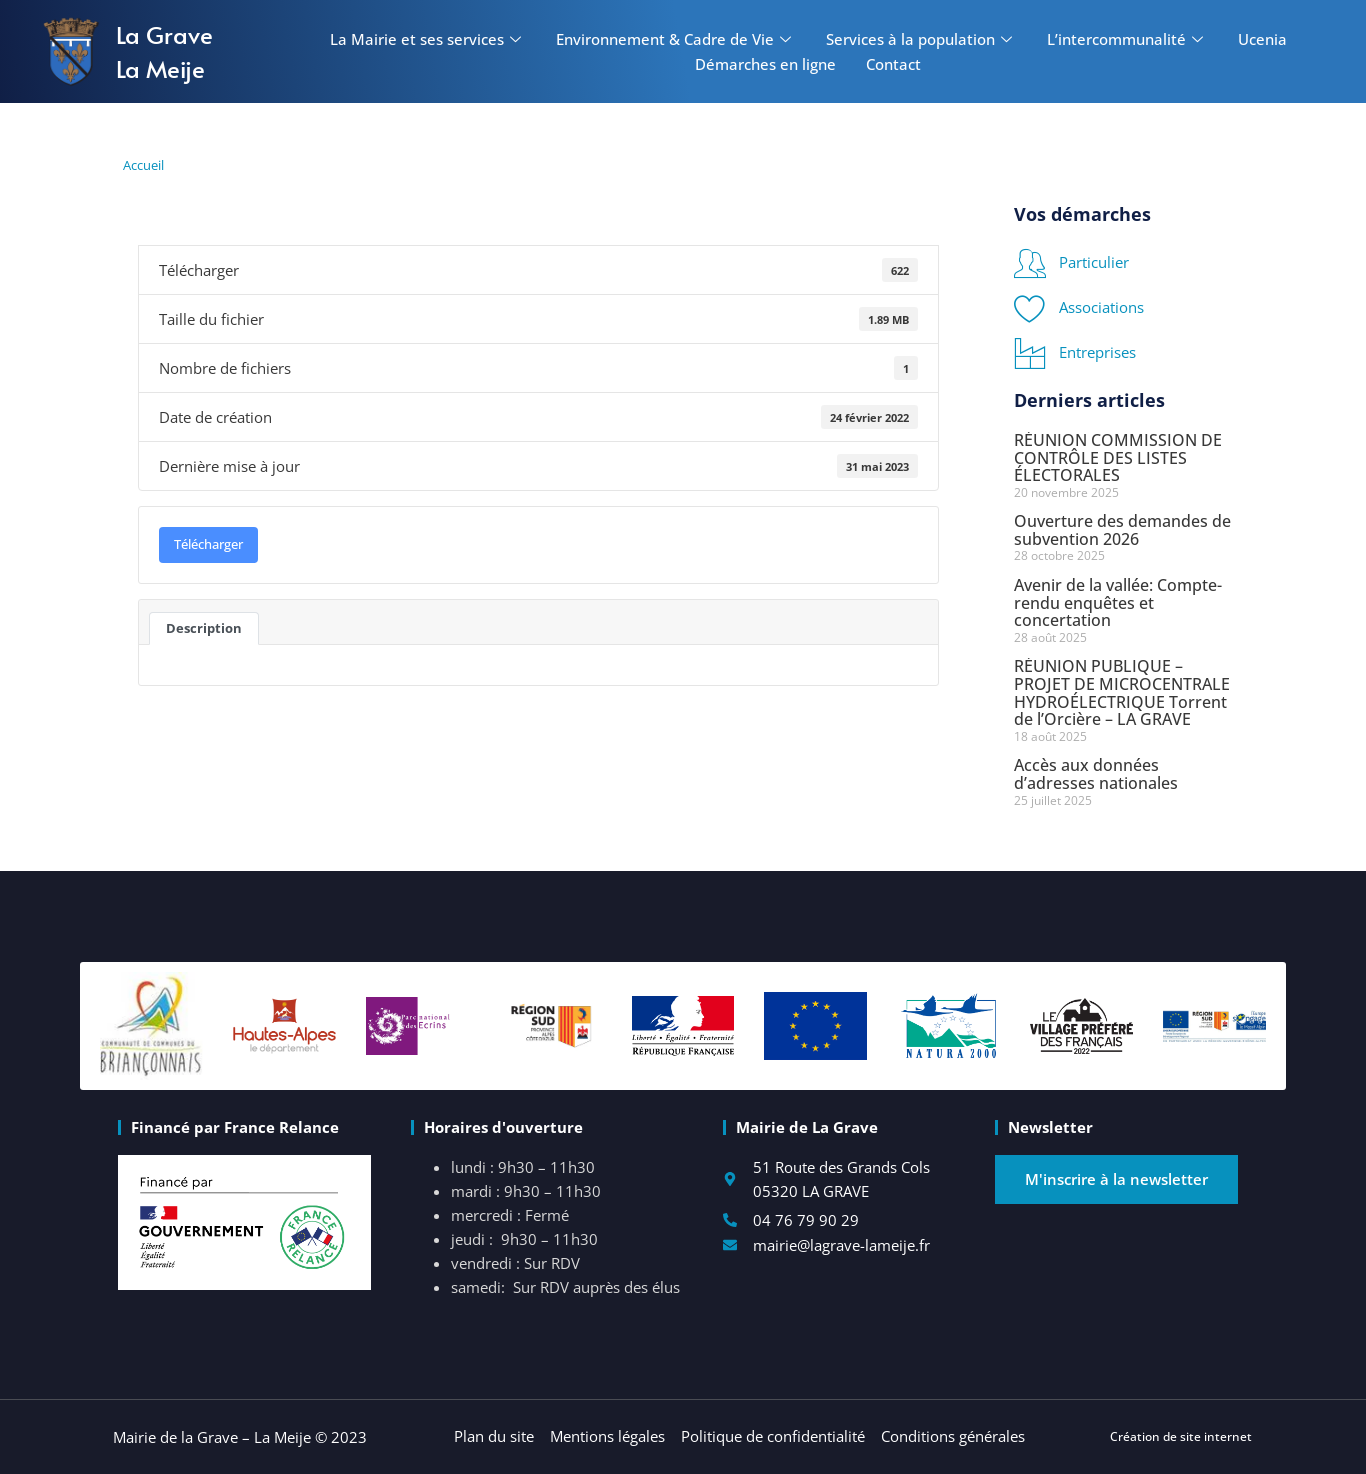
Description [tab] (204, 628)
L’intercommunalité (1127, 39)
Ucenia (1262, 39)
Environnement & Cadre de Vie (676, 39)
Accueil (143, 165)
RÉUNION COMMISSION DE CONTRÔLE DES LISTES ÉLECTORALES (1118, 457)
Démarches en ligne (765, 64)
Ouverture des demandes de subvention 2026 (1122, 530)
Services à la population (921, 39)
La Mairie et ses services (428, 39)
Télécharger (208, 544)
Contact (893, 64)
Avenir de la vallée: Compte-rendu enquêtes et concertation (1118, 602)
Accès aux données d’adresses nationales (1096, 774)
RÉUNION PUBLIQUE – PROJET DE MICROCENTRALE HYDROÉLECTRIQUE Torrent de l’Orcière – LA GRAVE (1122, 692)
